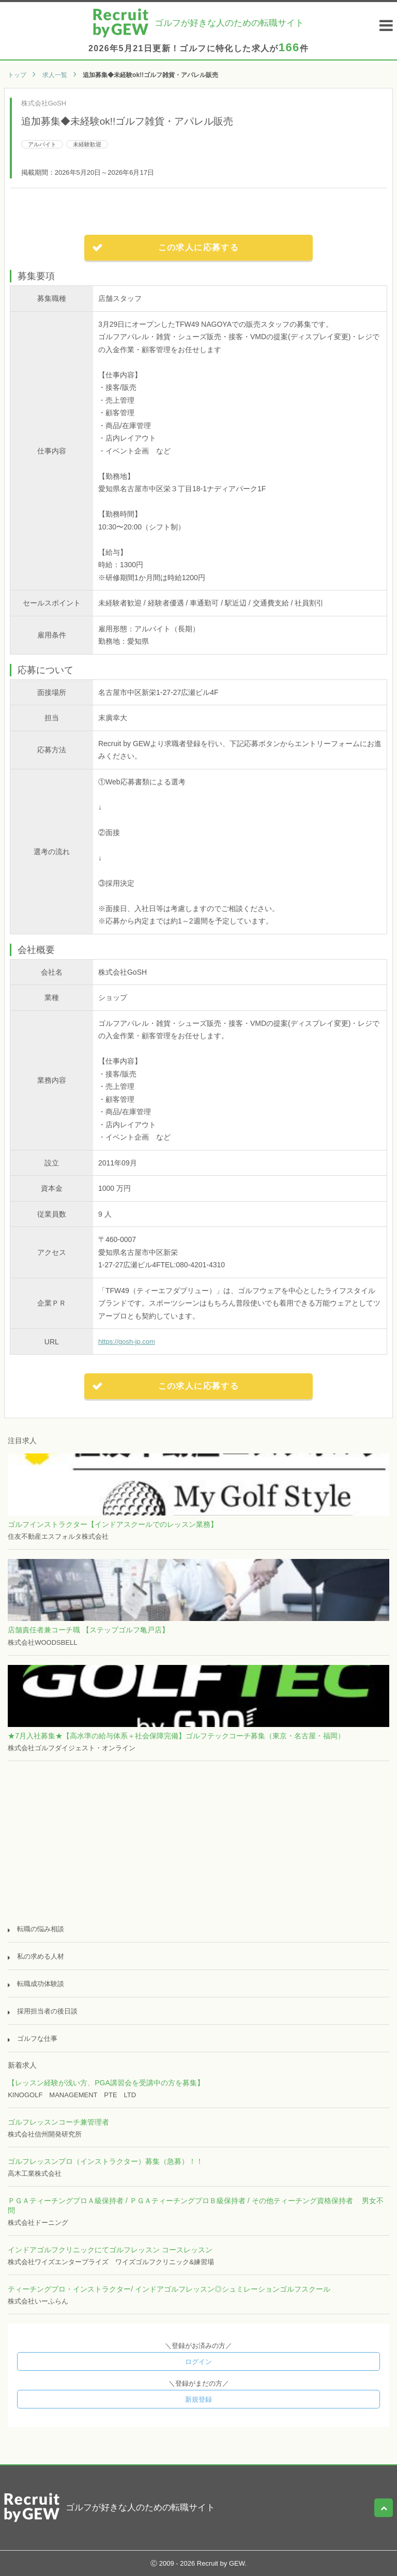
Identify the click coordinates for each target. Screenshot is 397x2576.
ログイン (198, 2362)
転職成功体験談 (40, 1984)
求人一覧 (54, 75)
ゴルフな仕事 (37, 2038)
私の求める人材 (40, 1956)
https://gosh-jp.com (126, 1341)
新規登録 (198, 2399)
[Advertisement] (198, 1842)
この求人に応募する (198, 247)
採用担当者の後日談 (47, 2011)
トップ (17, 75)
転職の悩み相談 (40, 1929)
